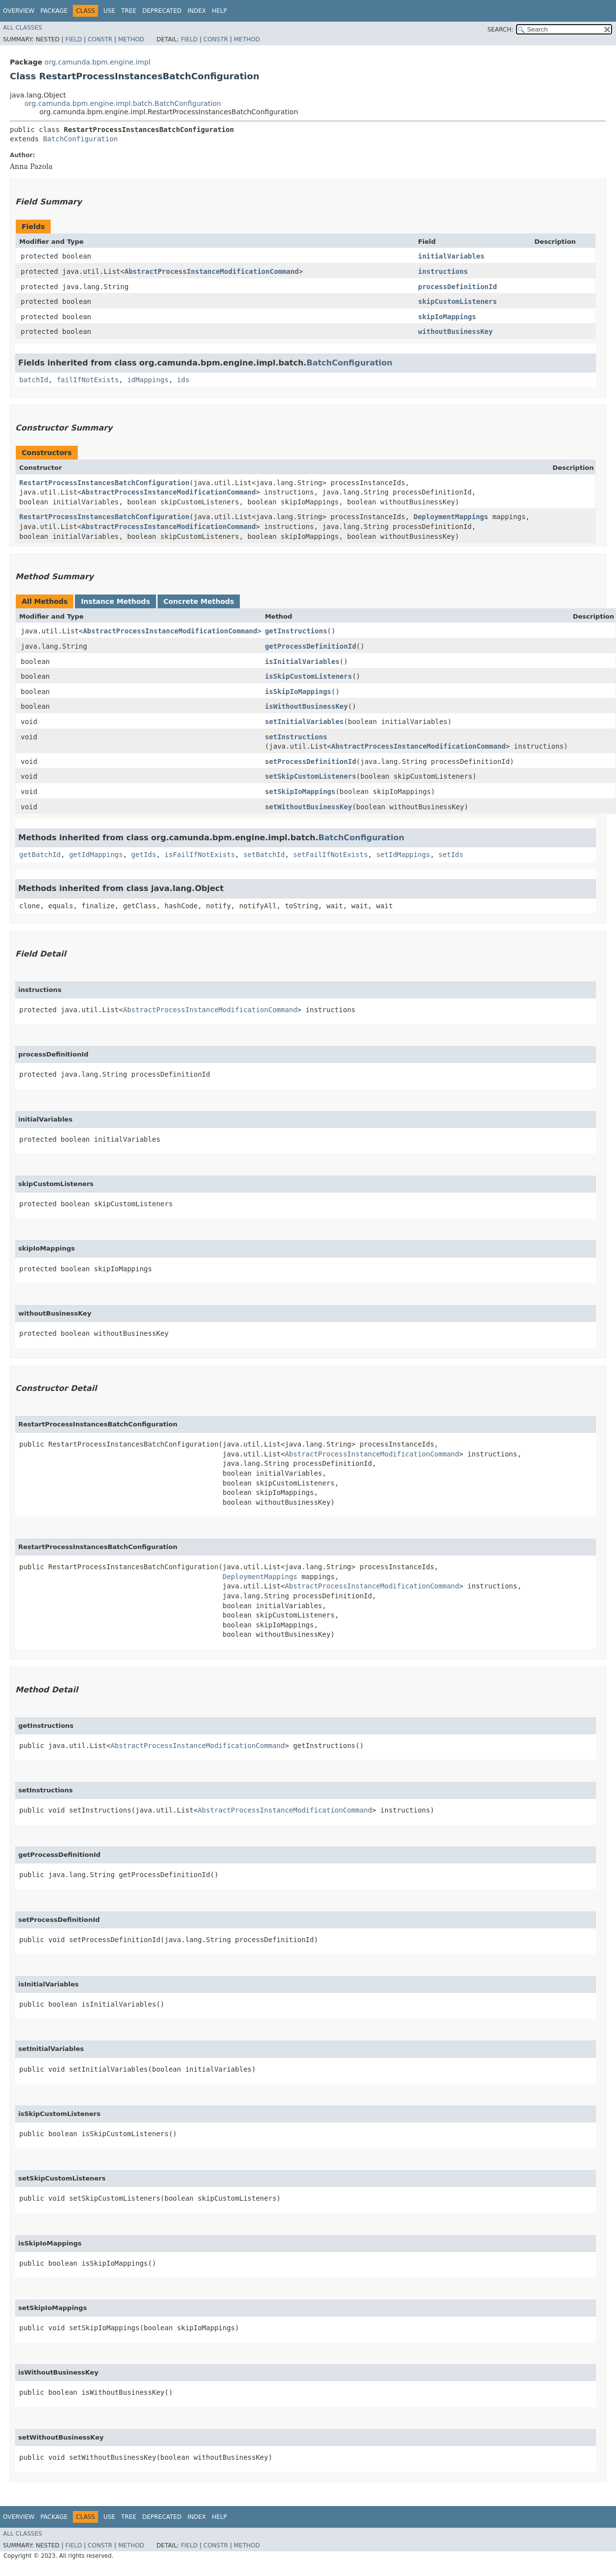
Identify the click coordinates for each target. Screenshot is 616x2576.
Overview (18, 10)
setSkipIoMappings (300, 791)
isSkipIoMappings (298, 691)
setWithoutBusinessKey (308, 807)
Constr (100, 39)
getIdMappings (96, 855)
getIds (144, 855)
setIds (450, 855)
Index (197, 10)
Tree (128, 10)
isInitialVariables (302, 661)
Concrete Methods (198, 601)
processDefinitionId (457, 287)
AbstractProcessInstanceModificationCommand (212, 271)
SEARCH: (500, 29)
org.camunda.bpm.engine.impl (97, 62)
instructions (443, 271)
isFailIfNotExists (199, 855)
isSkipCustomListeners (308, 676)
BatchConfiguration (80, 139)
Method (131, 39)
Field (73, 39)
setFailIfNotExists (330, 855)
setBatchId (264, 855)
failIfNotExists (88, 380)
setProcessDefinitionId (310, 761)
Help (219, 10)
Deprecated (162, 10)
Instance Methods (115, 601)
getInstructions (296, 631)
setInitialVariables (304, 722)
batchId (33, 380)
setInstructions (296, 737)
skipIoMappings (447, 317)
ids (183, 380)
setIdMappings (403, 855)
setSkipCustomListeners (310, 776)
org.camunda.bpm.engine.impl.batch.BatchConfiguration (123, 103)
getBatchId (40, 855)
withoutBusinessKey (455, 331)
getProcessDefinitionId (310, 646)
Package (53, 10)
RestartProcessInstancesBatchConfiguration (104, 483)
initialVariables (451, 256)
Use (109, 10)
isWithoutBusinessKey (306, 706)
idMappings (147, 380)
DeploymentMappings (451, 517)
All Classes (22, 27)
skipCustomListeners (457, 301)
